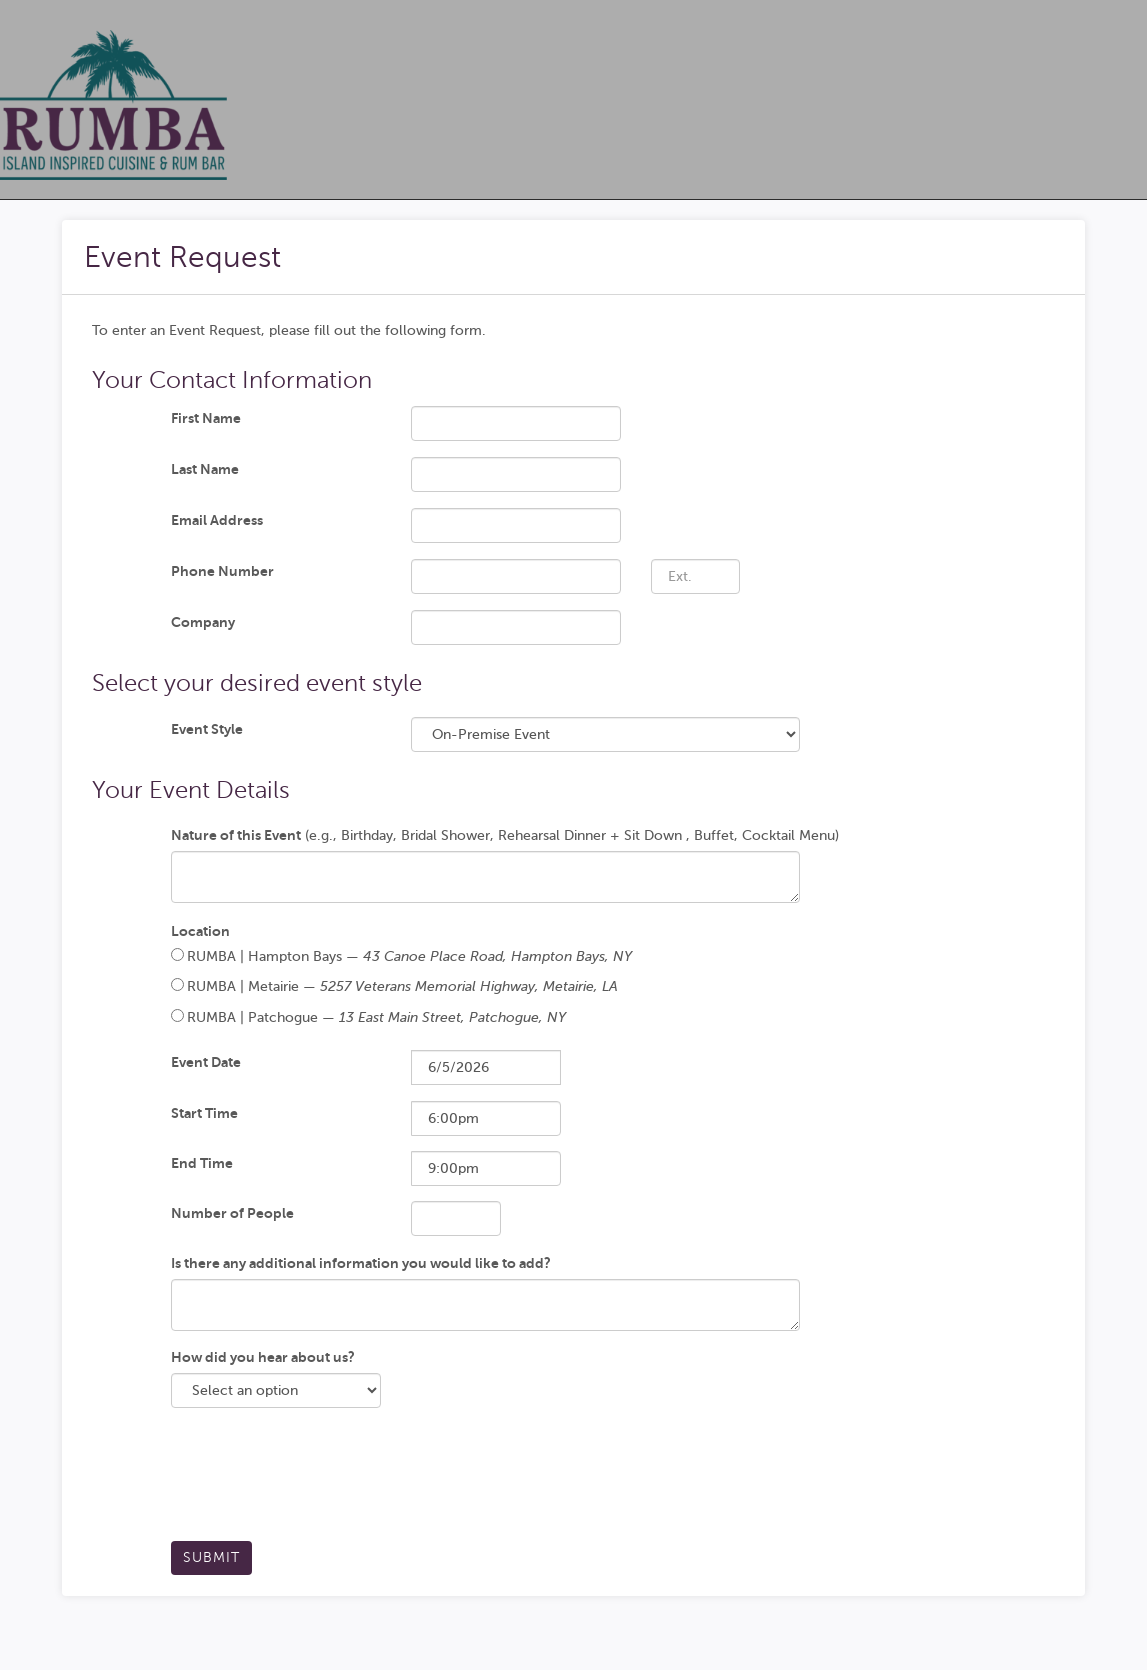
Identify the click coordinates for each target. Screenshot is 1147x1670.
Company (203, 622)
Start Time (204, 1113)
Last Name (205, 469)
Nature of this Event (236, 835)
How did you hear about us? (263, 1357)
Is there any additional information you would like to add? (361, 1263)
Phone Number (222, 571)
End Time (202, 1163)
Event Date (206, 1062)
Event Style (207, 729)
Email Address (217, 520)
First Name (206, 418)
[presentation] (323, 1482)
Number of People (232, 1213)
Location (200, 931)
